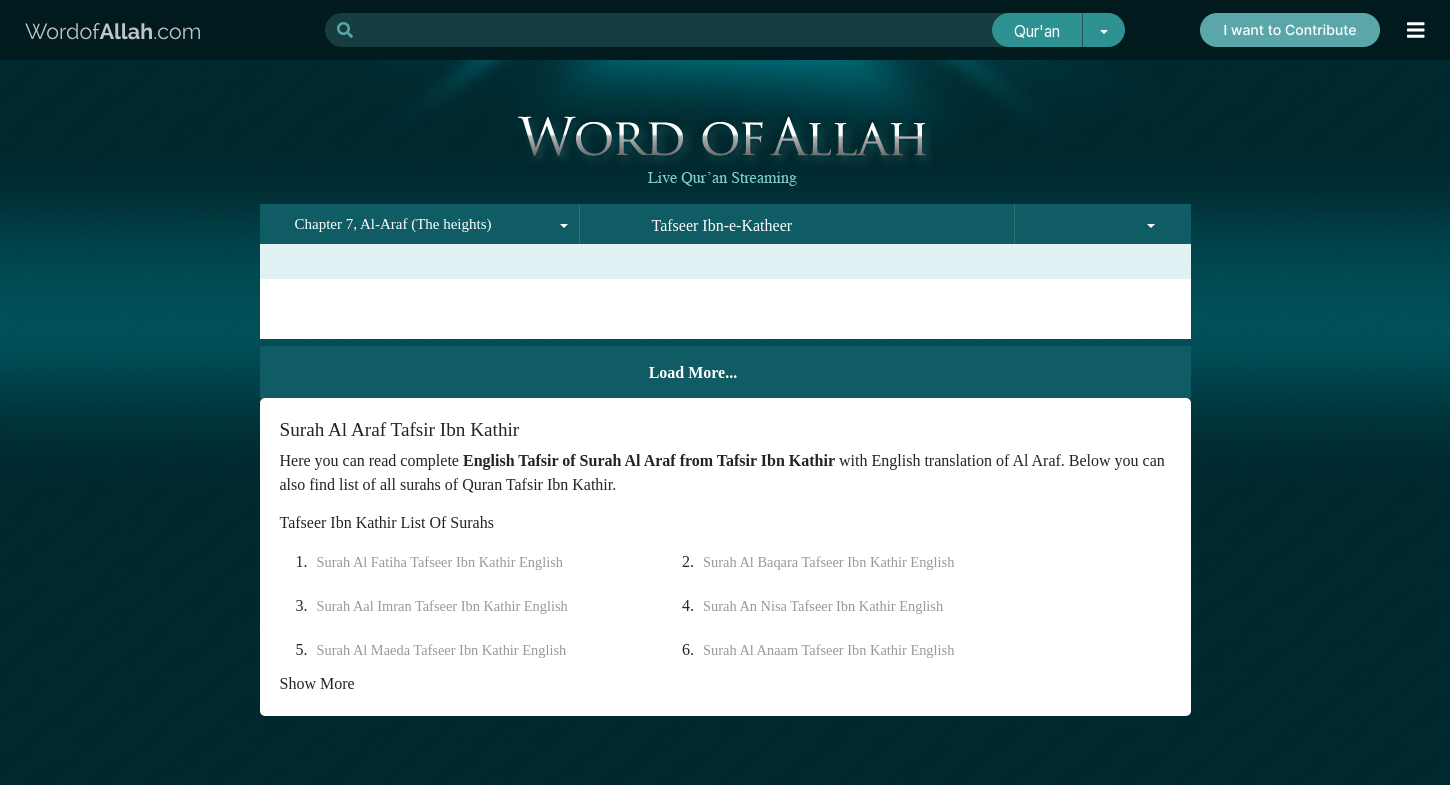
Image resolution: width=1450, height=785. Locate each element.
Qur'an (1037, 31)
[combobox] (420, 224)
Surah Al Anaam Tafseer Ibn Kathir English (828, 650)
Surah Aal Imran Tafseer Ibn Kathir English (442, 606)
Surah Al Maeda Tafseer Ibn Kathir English (442, 650)
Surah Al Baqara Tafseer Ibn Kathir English (828, 562)
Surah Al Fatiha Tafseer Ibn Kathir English (440, 562)
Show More (317, 683)
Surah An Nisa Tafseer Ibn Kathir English (823, 606)
